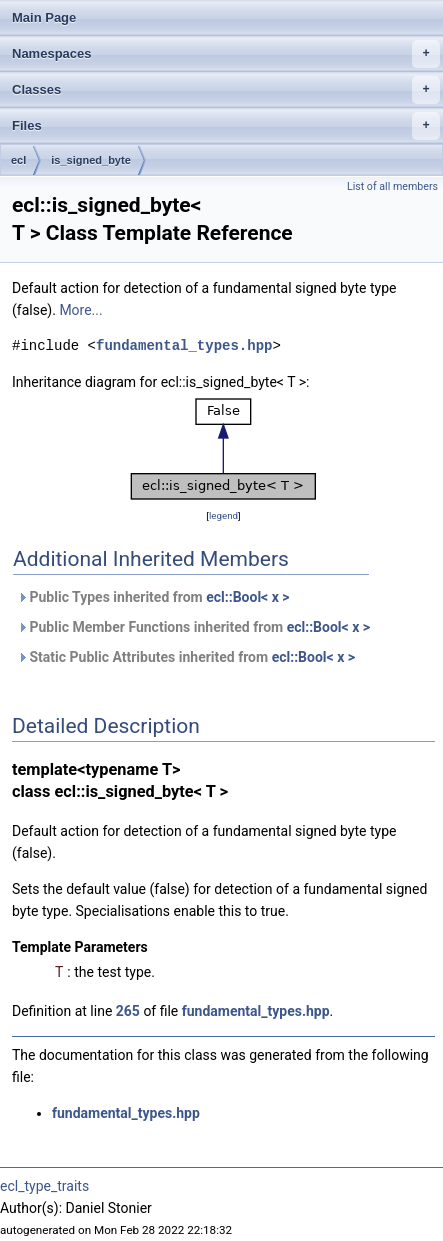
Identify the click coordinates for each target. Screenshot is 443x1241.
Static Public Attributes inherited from (186, 657)
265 (128, 1011)
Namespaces (226, 54)
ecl (18, 160)
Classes (226, 90)
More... (80, 310)
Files (226, 126)
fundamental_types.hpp (184, 345)
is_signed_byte (90, 160)
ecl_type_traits (44, 1186)
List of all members (392, 186)
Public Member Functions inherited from (193, 627)
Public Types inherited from (153, 597)
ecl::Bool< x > (247, 597)
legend (223, 515)
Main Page (44, 17)
